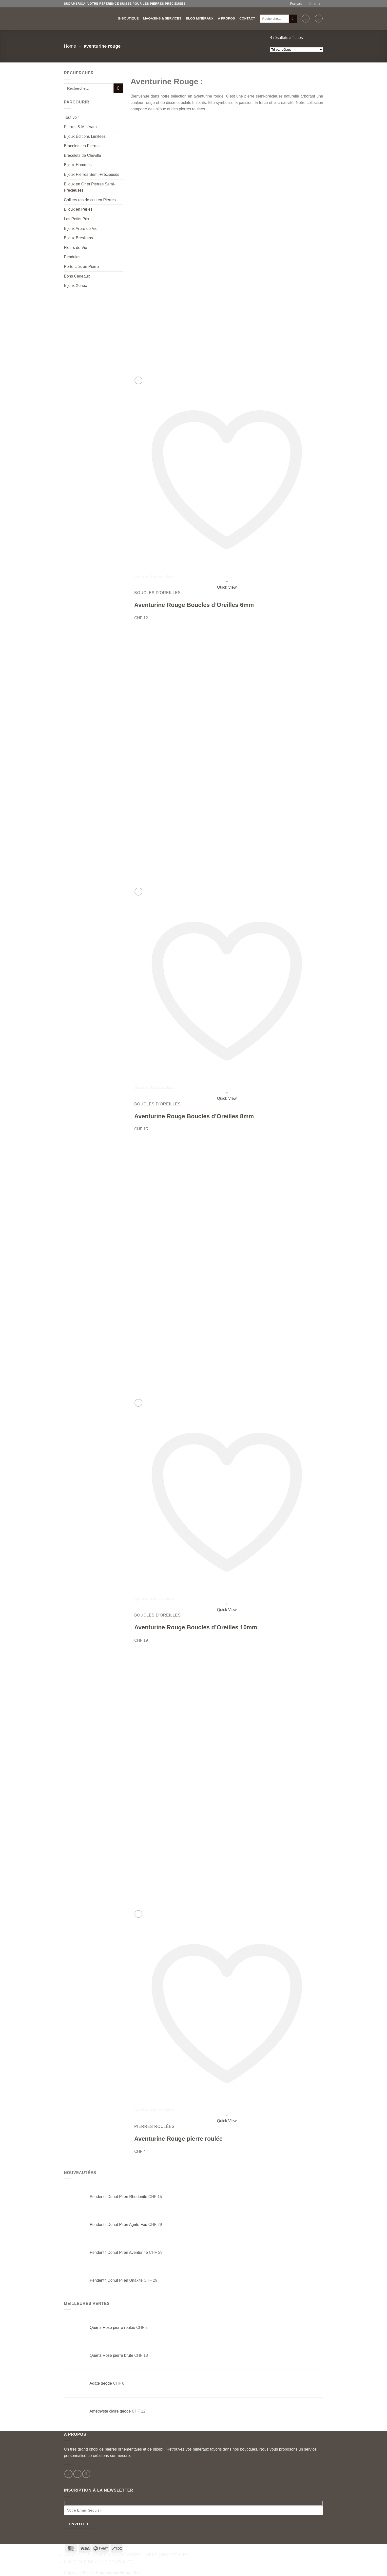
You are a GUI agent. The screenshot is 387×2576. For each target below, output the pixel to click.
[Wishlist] (138, 380)
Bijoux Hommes (78, 165)
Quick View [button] (227, 587)
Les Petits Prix (76, 219)
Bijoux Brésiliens (78, 238)
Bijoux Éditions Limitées (85, 136)
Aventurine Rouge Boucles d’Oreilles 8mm (194, 1116)
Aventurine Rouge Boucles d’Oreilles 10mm (195, 1627)
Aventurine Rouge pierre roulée (178, 2138)
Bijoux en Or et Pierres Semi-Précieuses (89, 187)
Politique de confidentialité (98, 2562)
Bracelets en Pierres (81, 146)
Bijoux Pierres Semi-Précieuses (91, 174)
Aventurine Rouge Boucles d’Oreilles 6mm (194, 604)
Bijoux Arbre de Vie (80, 228)
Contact (247, 18)
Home (70, 46)
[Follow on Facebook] (315, 3)
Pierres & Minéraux (80, 127)
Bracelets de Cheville (82, 155)
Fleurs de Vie (75, 247)
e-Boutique (128, 18)
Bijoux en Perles (78, 209)
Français (300, 3)
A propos (226, 18)
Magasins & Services (162, 18)
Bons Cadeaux (77, 276)
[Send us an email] (320, 3)
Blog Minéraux (199, 18)
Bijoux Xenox (75, 285)
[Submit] (293, 19)
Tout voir (71, 117)
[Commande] (296, 49)
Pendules (72, 257)
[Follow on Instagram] (77, 2474)
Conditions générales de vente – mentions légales (126, 2555)
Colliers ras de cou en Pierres (90, 200)
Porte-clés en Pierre (81, 266)
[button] (306, 18)
